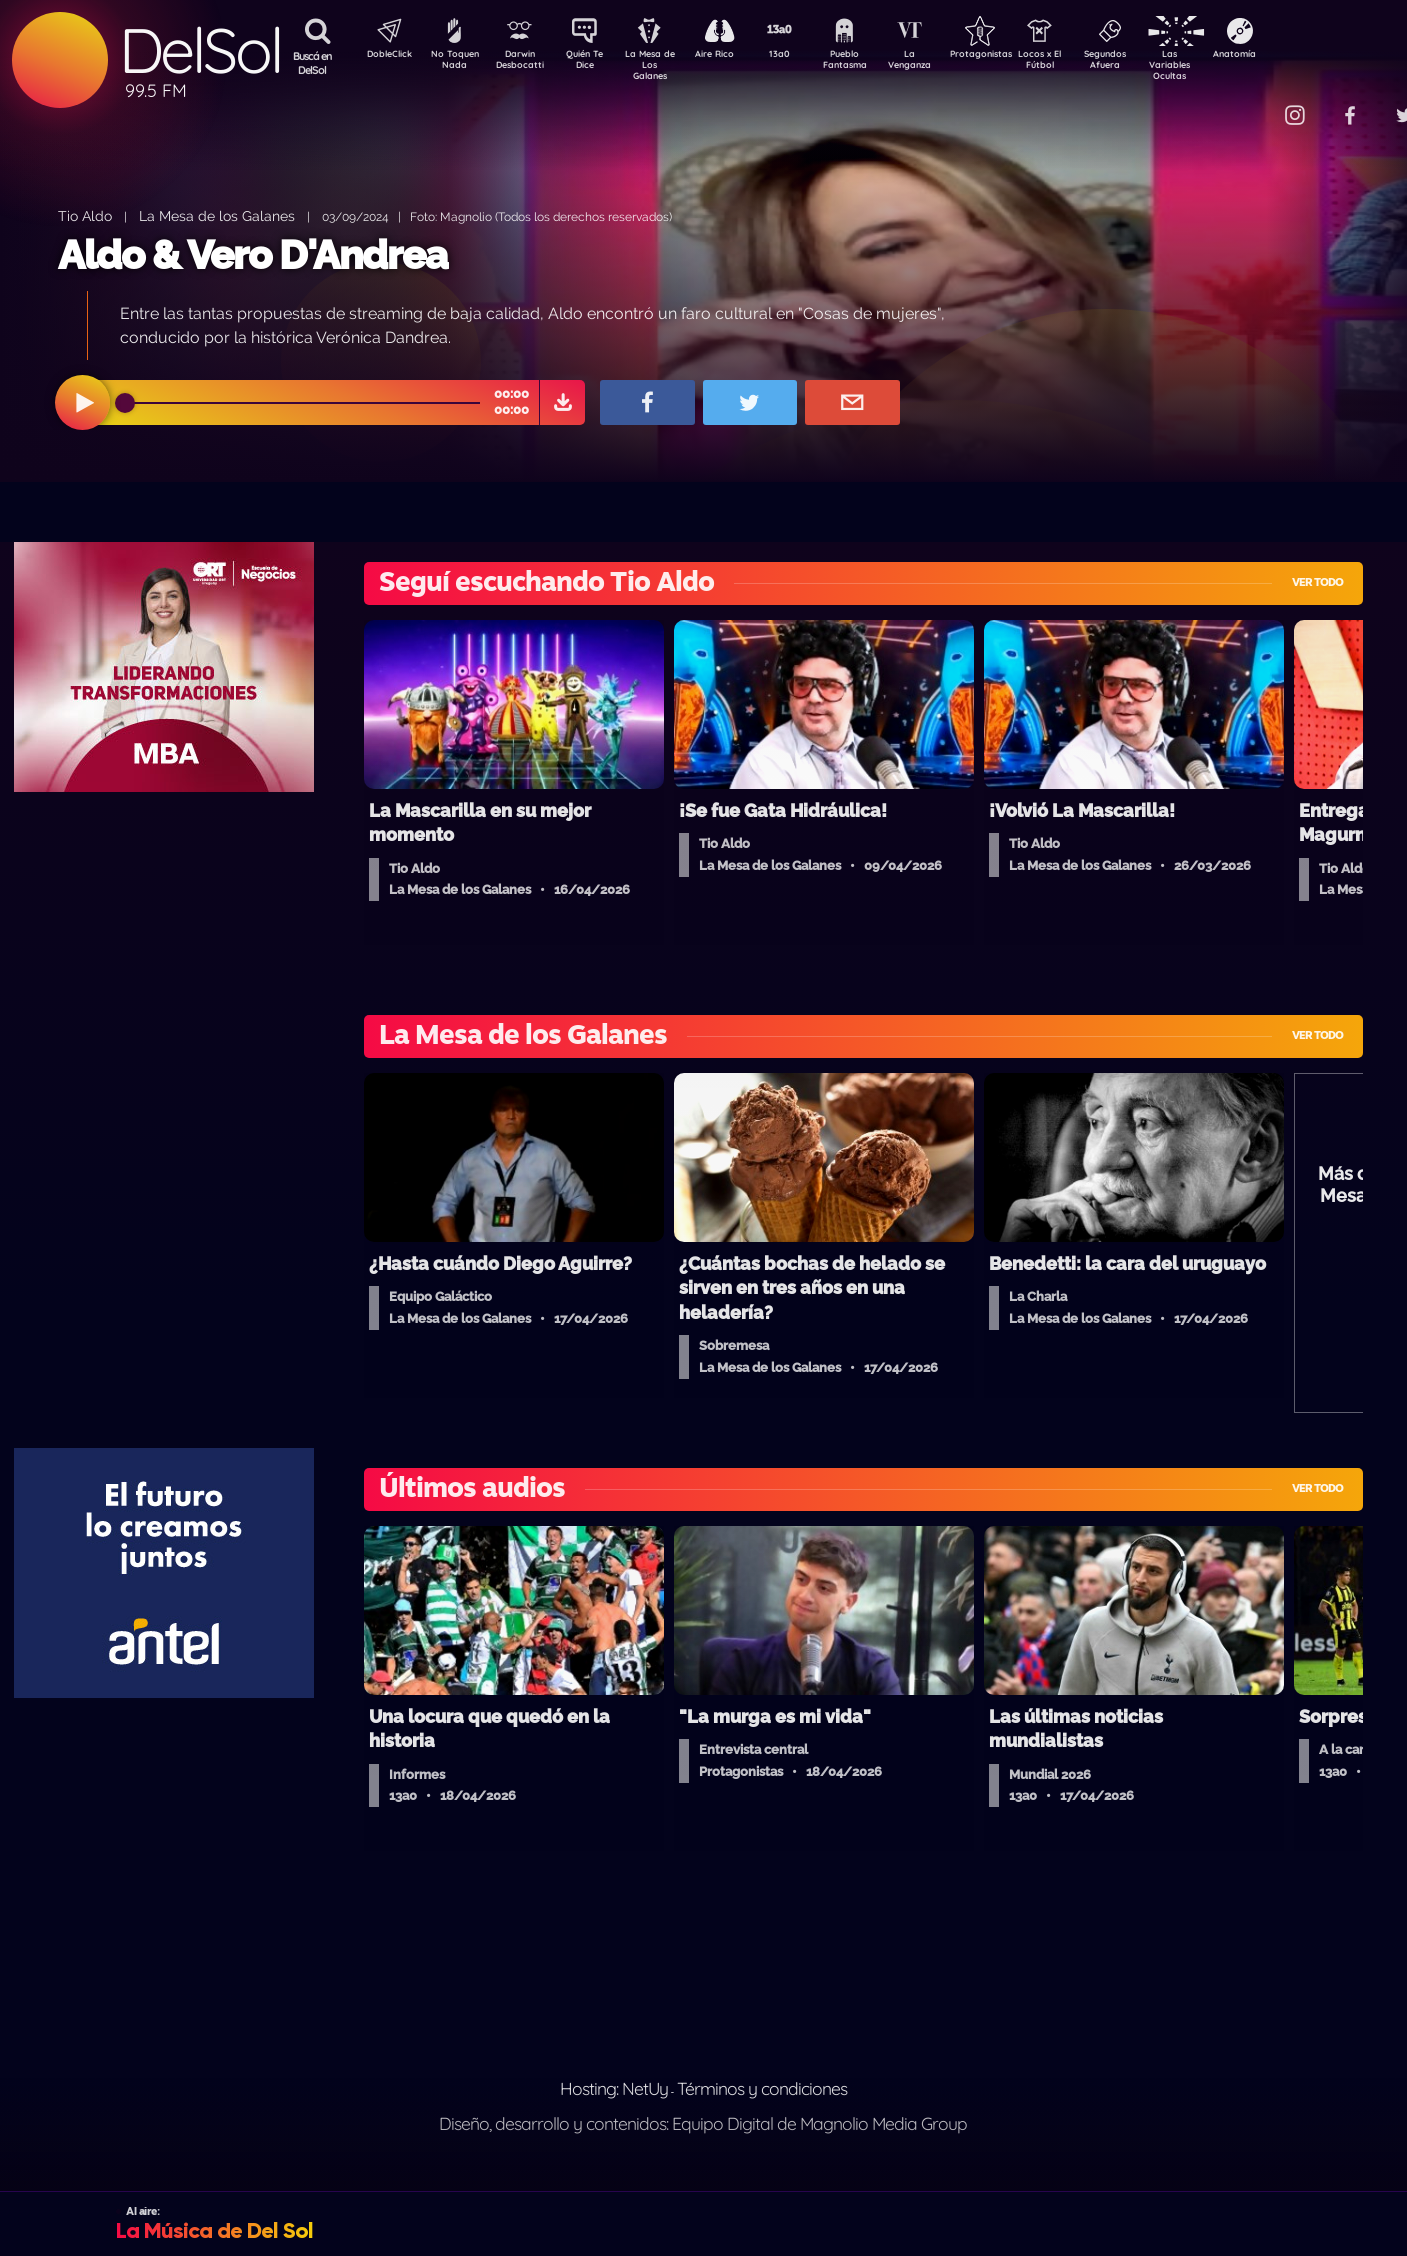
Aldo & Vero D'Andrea (252, 254)
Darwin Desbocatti (522, 63)
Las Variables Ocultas (1222, 64)
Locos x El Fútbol (1082, 63)
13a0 (802, 56)
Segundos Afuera (1152, 63)
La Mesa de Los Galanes (662, 64)
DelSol (200, 50)
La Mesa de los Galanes (217, 215)
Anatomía (1292, 56)
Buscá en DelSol (312, 63)
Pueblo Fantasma (872, 63)
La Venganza (942, 63)
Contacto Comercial (1253, 102)
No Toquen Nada (452, 63)
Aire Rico (732, 56)
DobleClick (382, 56)
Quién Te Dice (592, 63)
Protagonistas (1012, 56)
